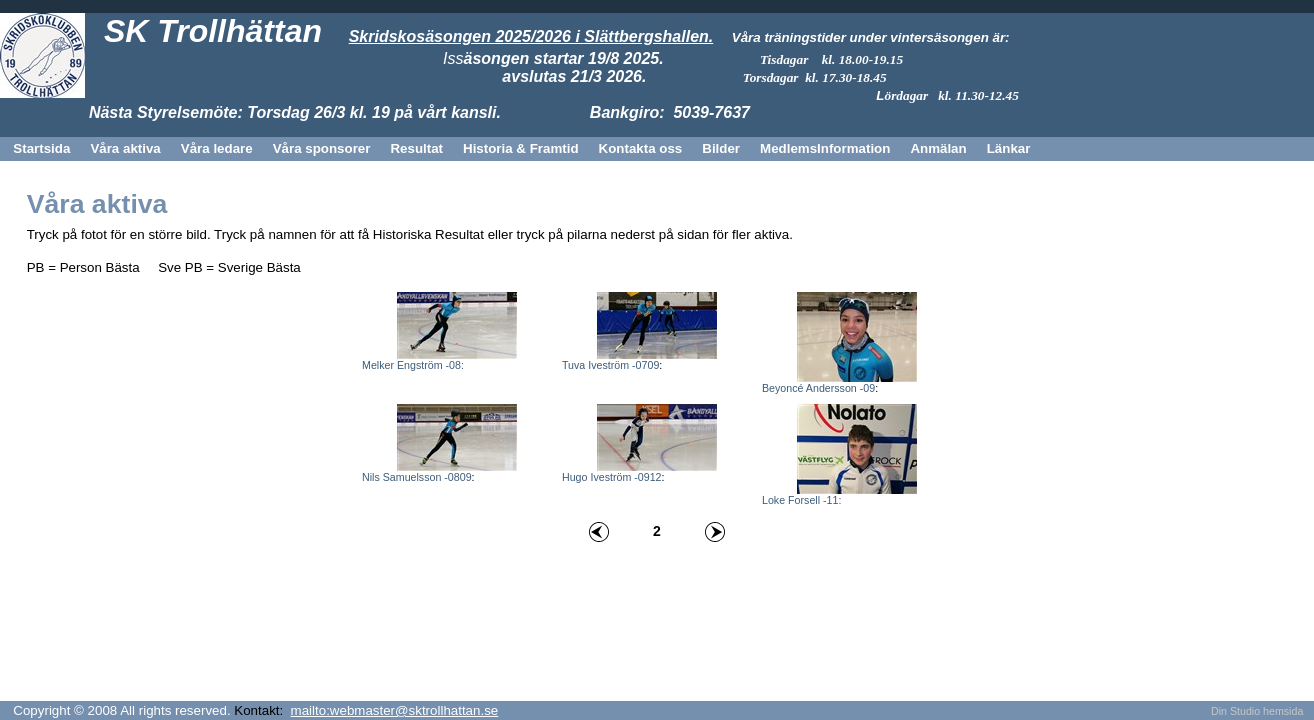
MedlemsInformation (825, 148)
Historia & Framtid (521, 148)
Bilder (721, 148)
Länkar (1009, 148)
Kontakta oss (641, 148)
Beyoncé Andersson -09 (818, 388)
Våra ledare (217, 148)
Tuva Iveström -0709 (610, 365)
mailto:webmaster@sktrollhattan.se (395, 710)
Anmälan (938, 148)
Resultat (416, 148)
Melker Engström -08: (413, 365)
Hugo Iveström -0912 (612, 477)
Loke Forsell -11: (801, 500)
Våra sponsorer (322, 148)
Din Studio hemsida (1257, 711)
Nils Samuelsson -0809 (417, 477)
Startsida (41, 148)
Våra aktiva (125, 148)
